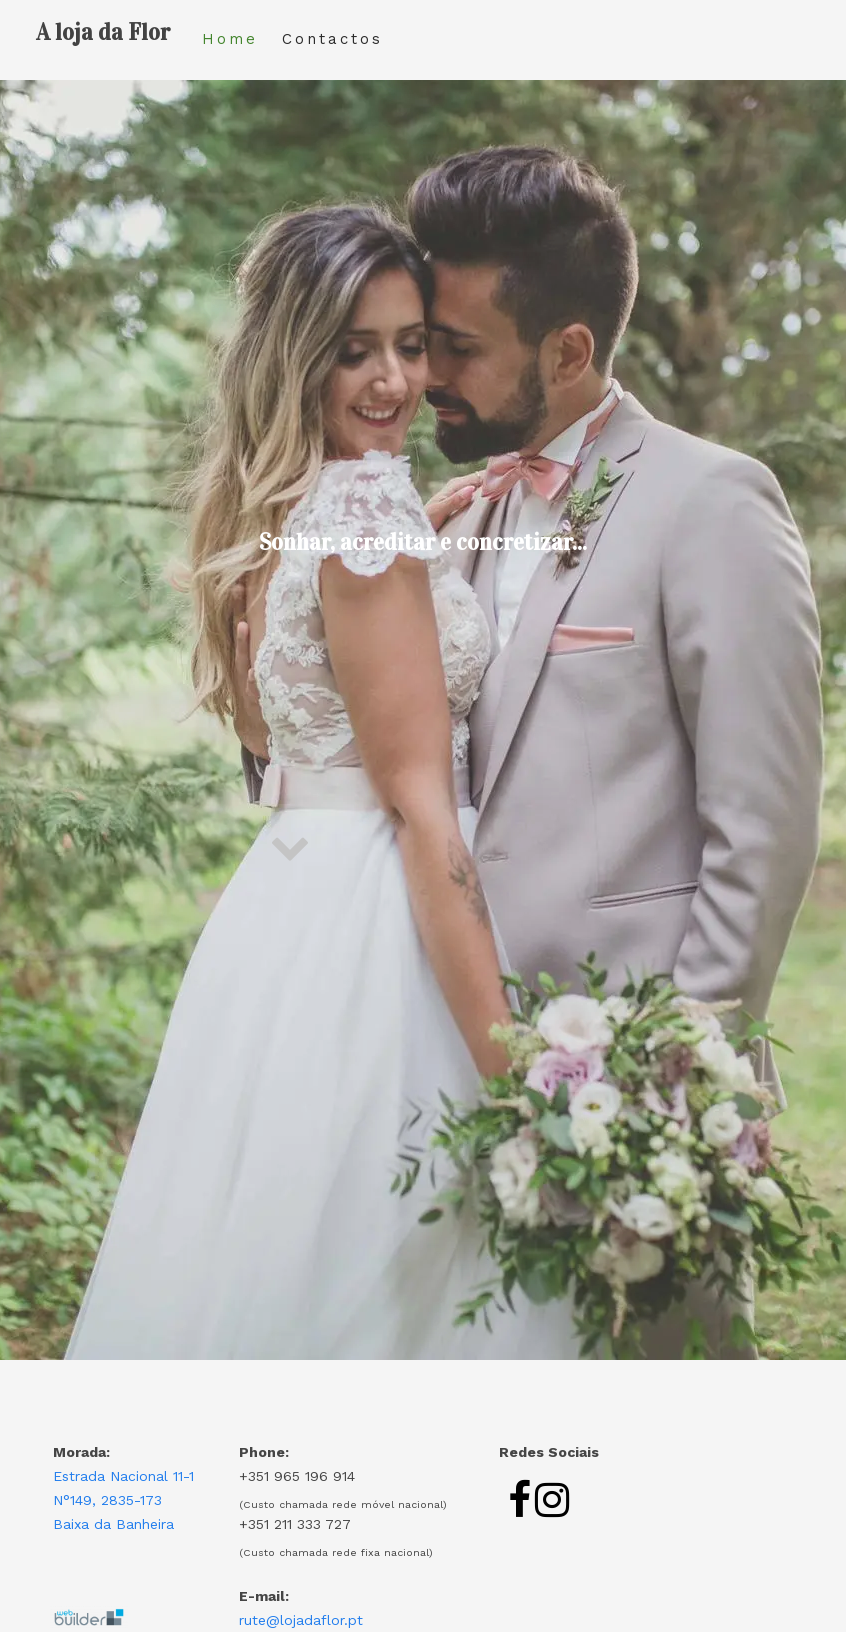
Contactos (332, 39)
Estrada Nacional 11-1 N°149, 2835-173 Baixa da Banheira (123, 1500)
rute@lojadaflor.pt (301, 1620)
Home (230, 39)
